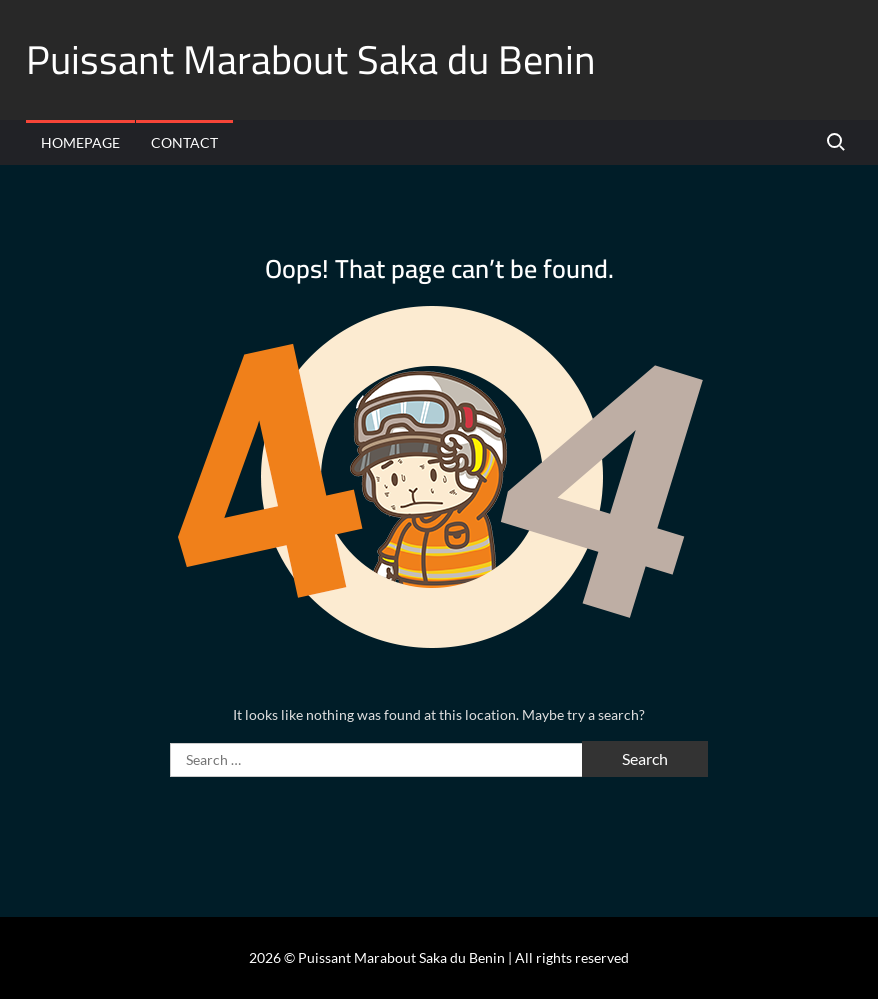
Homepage (80, 142)
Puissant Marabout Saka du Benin (311, 59)
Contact (184, 142)
